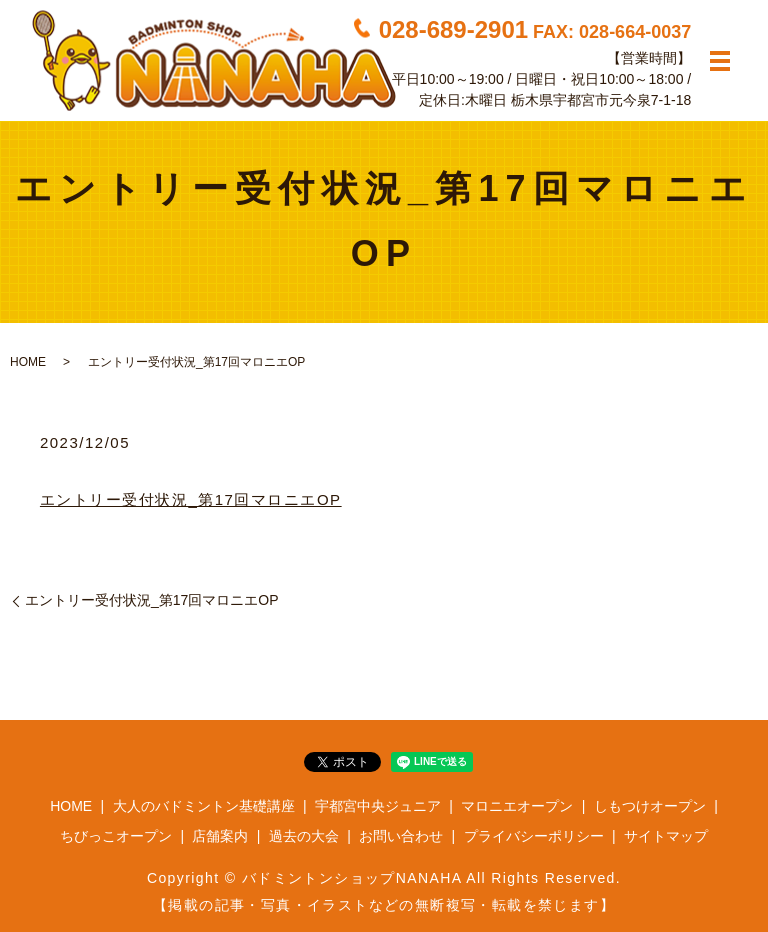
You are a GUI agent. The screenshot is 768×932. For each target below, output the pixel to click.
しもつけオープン (650, 806)
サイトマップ (666, 836)
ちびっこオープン (116, 836)
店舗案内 (220, 836)
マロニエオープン (517, 806)
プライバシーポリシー (534, 836)
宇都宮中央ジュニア (378, 806)
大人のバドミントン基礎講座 (204, 806)
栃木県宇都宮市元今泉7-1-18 (601, 99)
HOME (28, 362)
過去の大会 (304, 836)
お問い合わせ (401, 836)
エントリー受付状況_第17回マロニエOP (191, 499)
